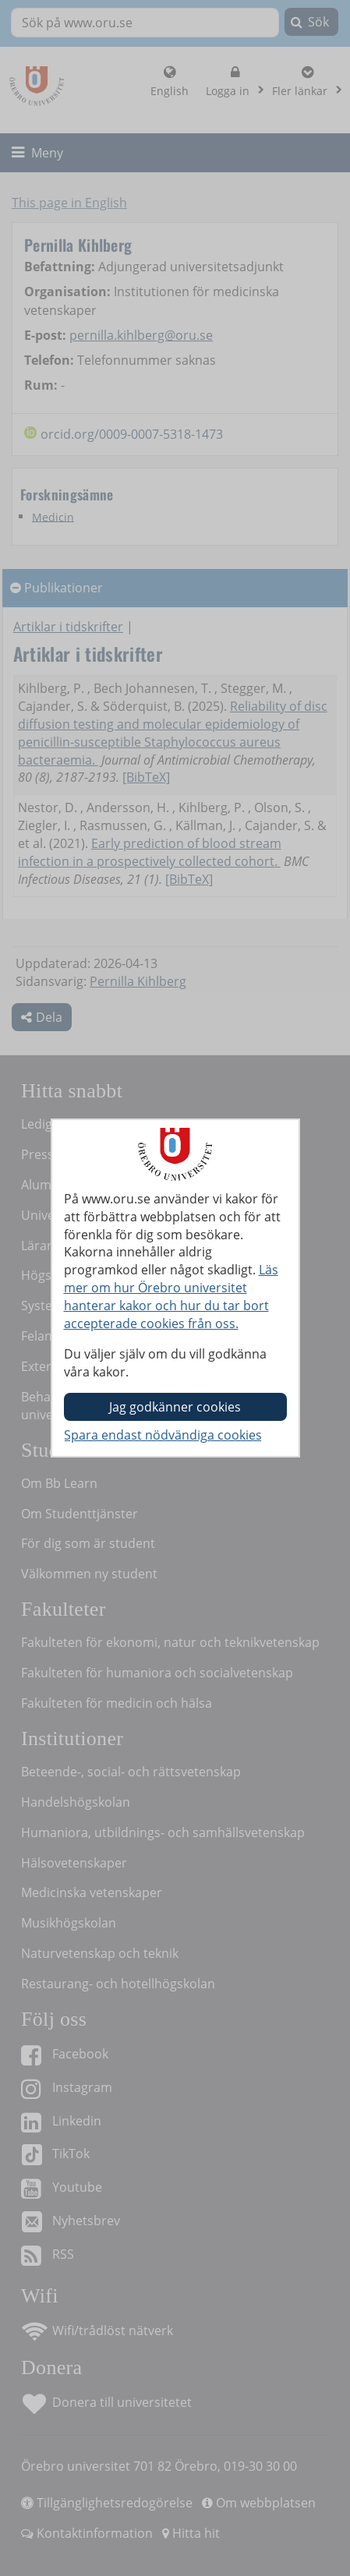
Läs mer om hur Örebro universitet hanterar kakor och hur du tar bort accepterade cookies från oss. (171, 1296)
